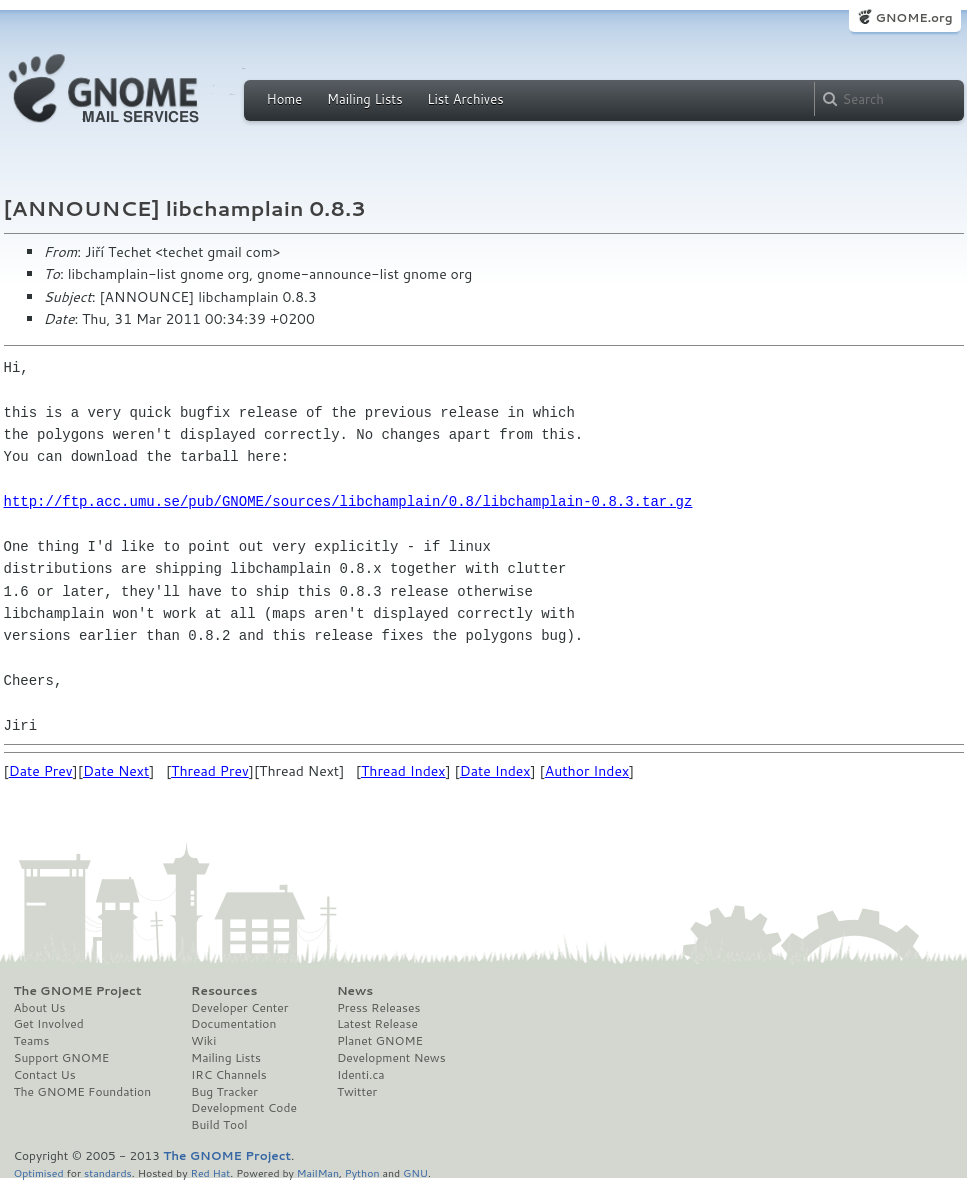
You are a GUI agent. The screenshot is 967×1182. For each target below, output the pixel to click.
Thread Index (403, 771)
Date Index (495, 771)
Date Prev (41, 771)
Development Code (244, 1108)
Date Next (116, 771)
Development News (391, 1058)
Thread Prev (210, 771)
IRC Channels (229, 1075)
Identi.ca (361, 1075)
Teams (32, 1041)
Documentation (233, 1024)
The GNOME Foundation (83, 1092)
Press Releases (378, 1008)
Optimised (39, 1172)
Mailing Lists (365, 99)
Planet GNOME (380, 1041)
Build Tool (219, 1125)
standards (108, 1172)
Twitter (357, 1092)
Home (285, 99)
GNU (415, 1172)
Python (362, 1172)
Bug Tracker (224, 1092)
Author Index (587, 771)
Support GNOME (62, 1058)
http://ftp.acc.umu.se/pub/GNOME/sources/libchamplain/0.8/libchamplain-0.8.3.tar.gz (348, 501)
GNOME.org (913, 17)
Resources (224, 991)
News (355, 991)
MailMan (318, 1172)
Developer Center (239, 1008)
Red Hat (210, 1172)
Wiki (203, 1041)
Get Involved (49, 1024)
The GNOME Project (78, 991)
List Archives (465, 99)
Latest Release (377, 1024)
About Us (40, 1008)
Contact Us (45, 1075)
